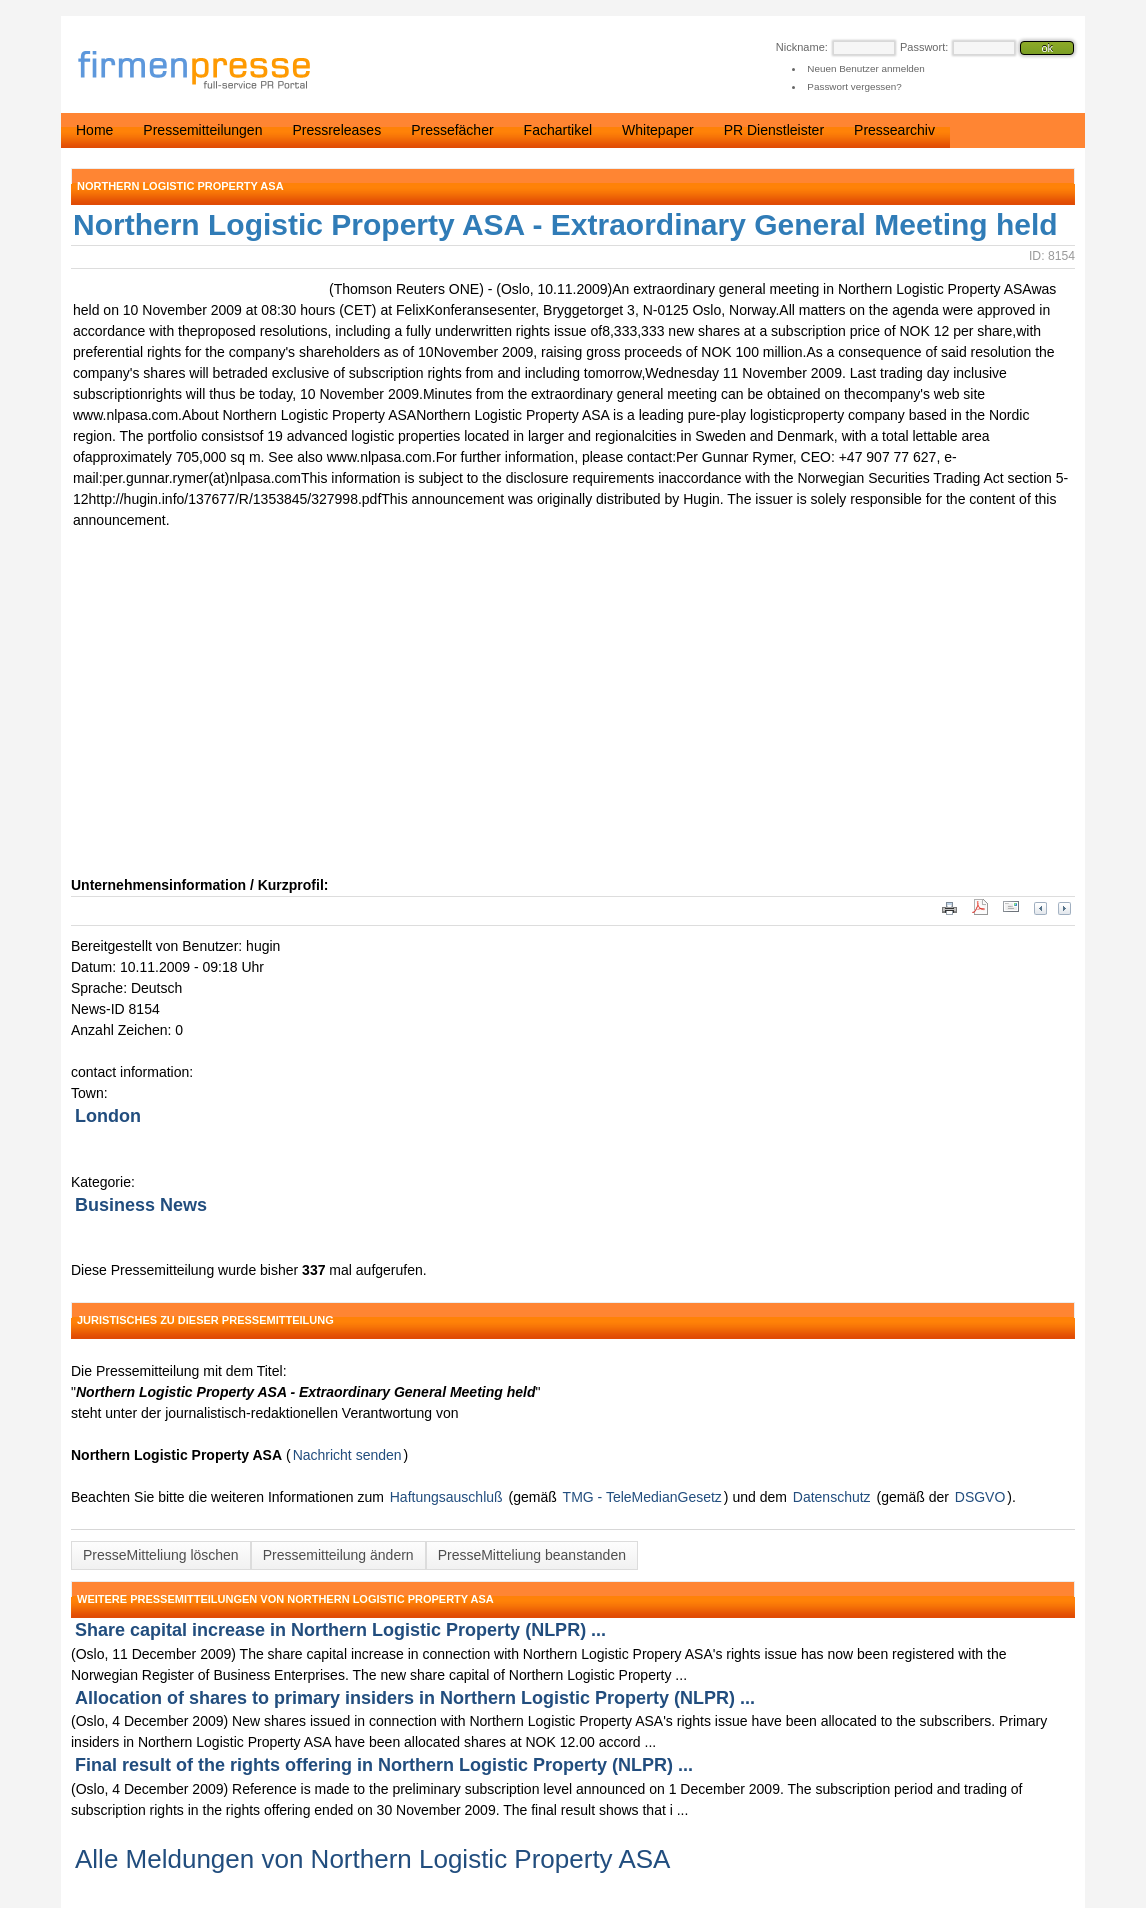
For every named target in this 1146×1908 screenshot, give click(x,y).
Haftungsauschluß (446, 1497)
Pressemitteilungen (202, 130)
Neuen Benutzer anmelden (865, 68)
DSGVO (980, 1497)
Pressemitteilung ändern (338, 1555)
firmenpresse (207, 71)
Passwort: (924, 47)
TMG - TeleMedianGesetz (642, 1497)
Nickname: (802, 47)
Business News (141, 1205)
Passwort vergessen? (854, 86)
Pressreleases (336, 130)
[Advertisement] (371, 725)
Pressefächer (452, 130)
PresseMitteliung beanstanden (532, 1555)
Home (94, 130)
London (108, 1116)
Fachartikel (558, 130)
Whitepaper (658, 130)
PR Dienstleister (774, 130)
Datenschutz (832, 1497)
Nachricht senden (347, 1455)
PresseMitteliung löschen (161, 1555)
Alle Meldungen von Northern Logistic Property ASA (372, 1859)
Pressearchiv (894, 130)
